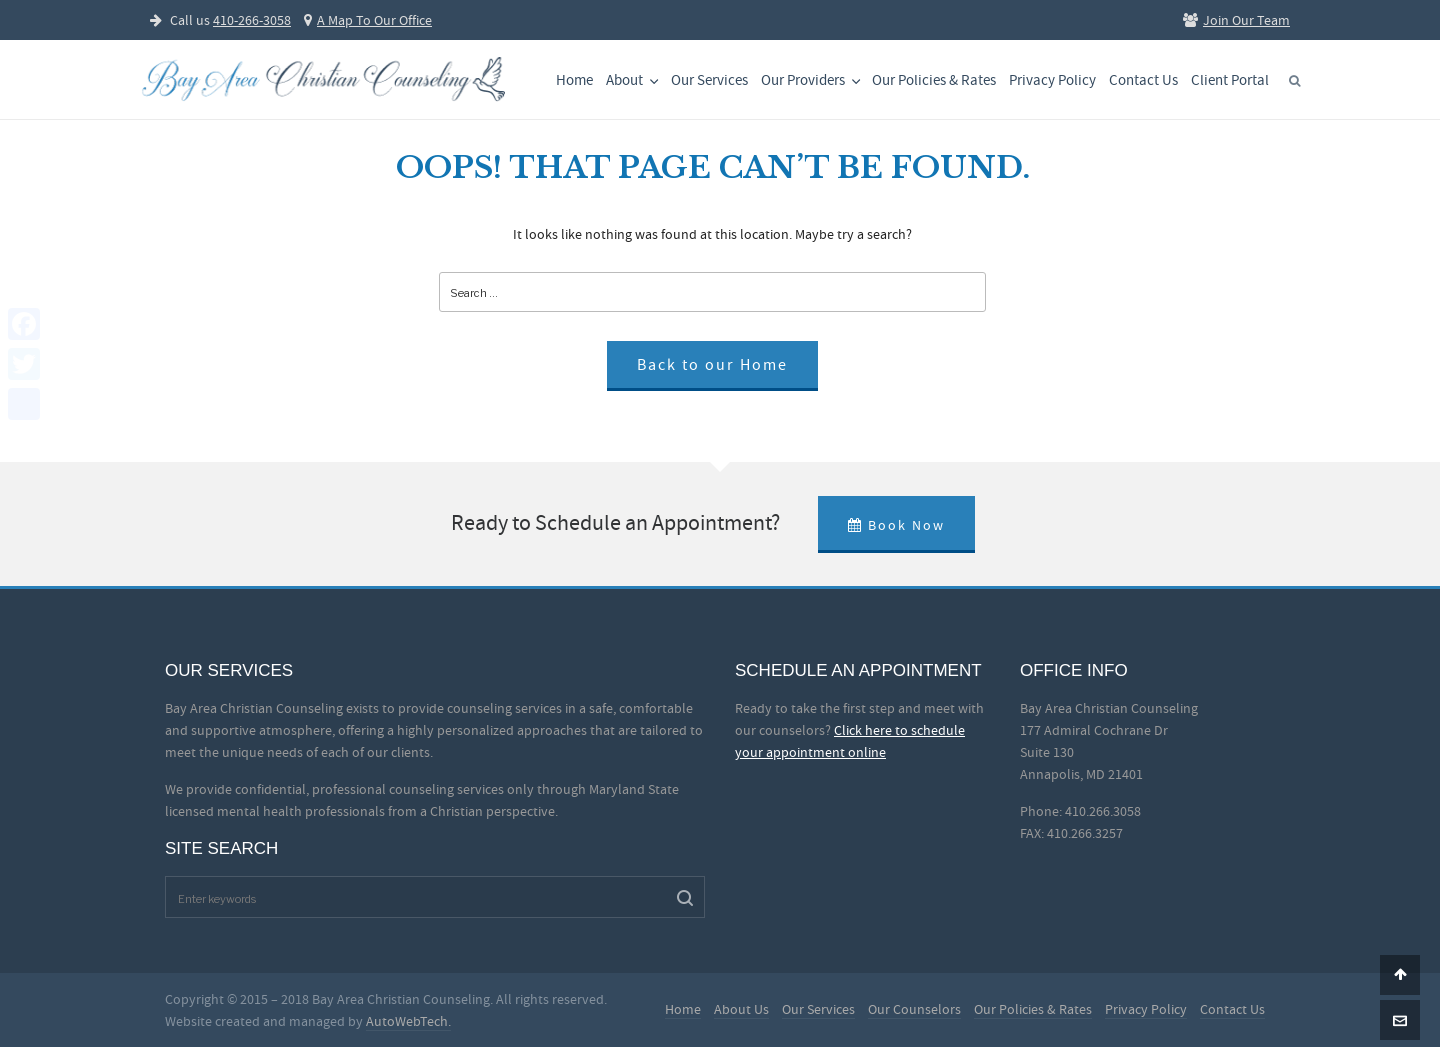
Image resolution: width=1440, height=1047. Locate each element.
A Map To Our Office (368, 20)
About (634, 80)
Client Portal (1230, 80)
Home (574, 80)
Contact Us (1143, 80)
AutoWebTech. (408, 1021)
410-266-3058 (252, 20)
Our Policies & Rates (934, 80)
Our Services (709, 80)
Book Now (896, 525)
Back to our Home (712, 365)
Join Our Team (1236, 20)
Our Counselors (914, 1009)
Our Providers (812, 80)
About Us (741, 1009)
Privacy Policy (1052, 80)
